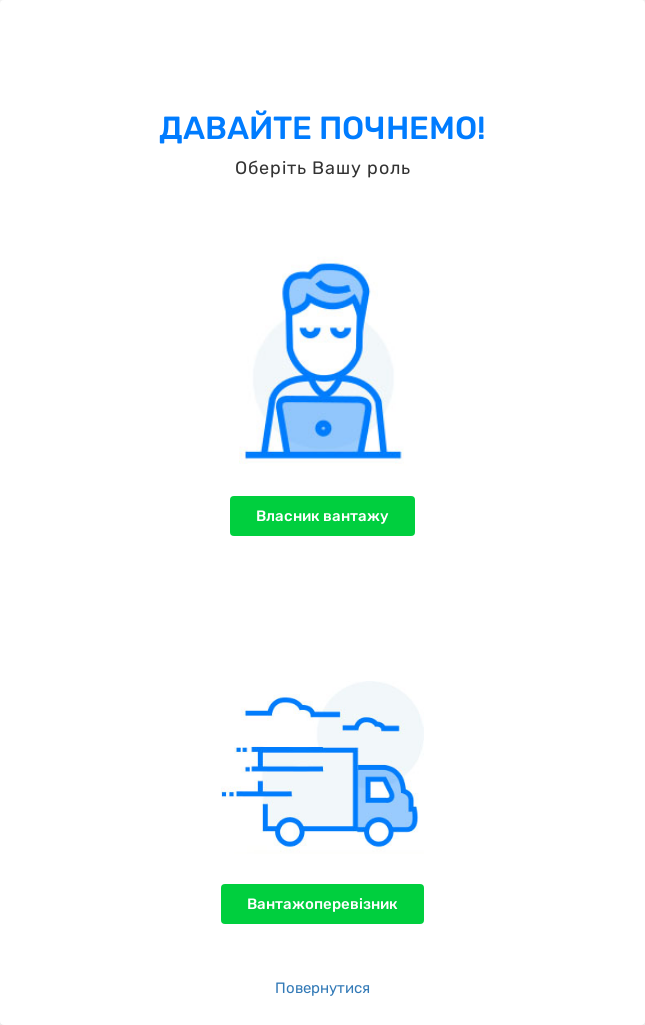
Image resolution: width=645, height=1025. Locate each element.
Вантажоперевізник (322, 904)
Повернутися (322, 988)
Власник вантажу (322, 516)
